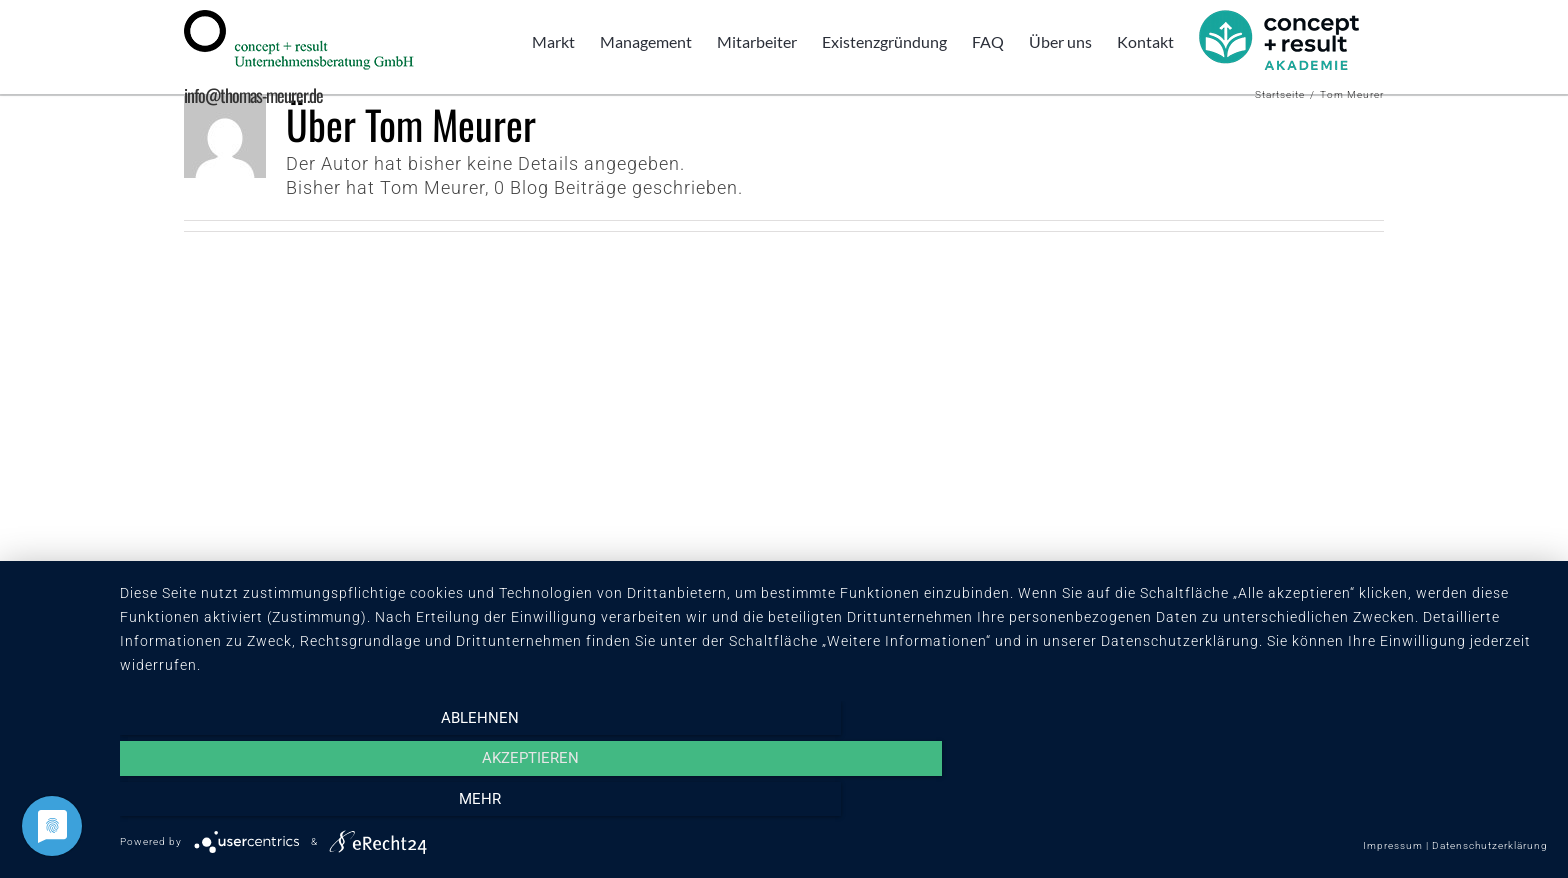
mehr (1334, 805)
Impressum (1393, 845)
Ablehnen (334, 805)
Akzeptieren (833, 805)
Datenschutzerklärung (1490, 845)
